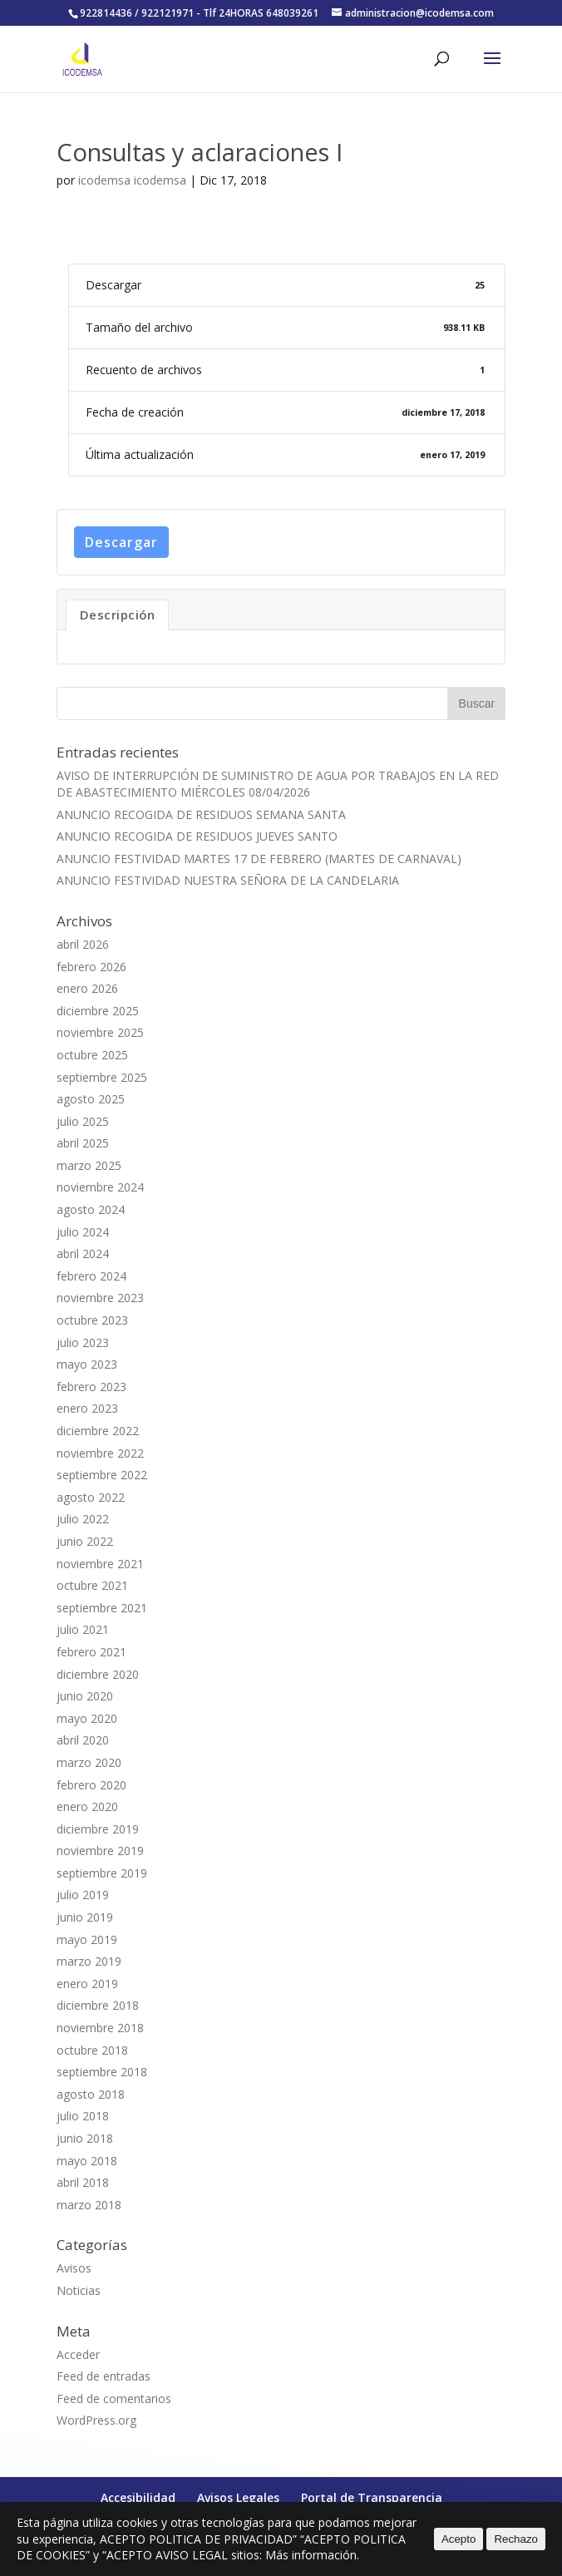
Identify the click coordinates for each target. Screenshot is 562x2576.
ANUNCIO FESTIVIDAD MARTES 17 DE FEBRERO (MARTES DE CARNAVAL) (259, 858)
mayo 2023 (87, 1364)
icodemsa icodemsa (132, 180)
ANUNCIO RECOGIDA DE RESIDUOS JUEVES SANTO (197, 836)
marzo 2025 (89, 1165)
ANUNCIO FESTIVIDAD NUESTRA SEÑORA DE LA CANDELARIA (228, 880)
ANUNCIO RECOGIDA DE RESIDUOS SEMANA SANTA (201, 814)
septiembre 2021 (102, 1608)
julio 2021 (83, 1629)
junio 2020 (85, 1696)
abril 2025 (83, 1143)
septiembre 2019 (102, 1873)
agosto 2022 (91, 1497)
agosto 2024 (91, 1209)
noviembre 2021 (100, 1564)
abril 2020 (83, 1740)
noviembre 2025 (100, 1032)
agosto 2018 (91, 2094)
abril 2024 (83, 1253)
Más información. (312, 2555)
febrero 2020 (91, 1785)
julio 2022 (83, 1519)
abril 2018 (83, 2182)
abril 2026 (83, 944)
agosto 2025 (91, 1099)
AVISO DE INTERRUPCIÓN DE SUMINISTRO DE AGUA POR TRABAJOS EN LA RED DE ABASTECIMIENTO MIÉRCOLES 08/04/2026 (278, 783)
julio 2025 (83, 1121)
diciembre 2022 (98, 1431)
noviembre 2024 (100, 1187)
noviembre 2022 (100, 1453)
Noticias (79, 2290)
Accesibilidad (138, 2497)
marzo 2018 (89, 2205)
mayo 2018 (87, 2161)
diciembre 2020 (98, 1674)
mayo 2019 (87, 1939)
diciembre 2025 (98, 1011)
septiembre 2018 (102, 2072)
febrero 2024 (91, 1276)
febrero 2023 (91, 1386)
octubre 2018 (92, 2050)
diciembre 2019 (98, 1829)
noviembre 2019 (100, 1850)
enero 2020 (87, 1806)
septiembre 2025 (102, 1077)
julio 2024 (83, 1232)
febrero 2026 (91, 967)
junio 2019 (85, 1917)
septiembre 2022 (102, 1475)
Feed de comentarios (114, 2398)
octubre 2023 (92, 1320)
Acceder (78, 2354)
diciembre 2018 (98, 2005)
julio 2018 (83, 2116)
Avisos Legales (238, 2497)
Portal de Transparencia (371, 2497)
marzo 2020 (89, 1762)
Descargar (121, 542)
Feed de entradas (103, 2376)
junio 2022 (85, 1541)
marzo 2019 (89, 1961)
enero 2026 (87, 988)
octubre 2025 (92, 1055)
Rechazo (516, 2539)
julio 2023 (83, 1342)
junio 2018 (85, 2138)
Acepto (458, 2539)
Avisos (74, 2268)
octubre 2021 (92, 1585)
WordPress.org (96, 2420)
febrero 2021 (91, 1652)
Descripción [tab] (117, 614)
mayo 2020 (87, 1718)
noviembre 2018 (100, 2028)
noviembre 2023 (100, 1297)
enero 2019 (87, 1983)
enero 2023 (87, 1408)
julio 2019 (83, 1894)
